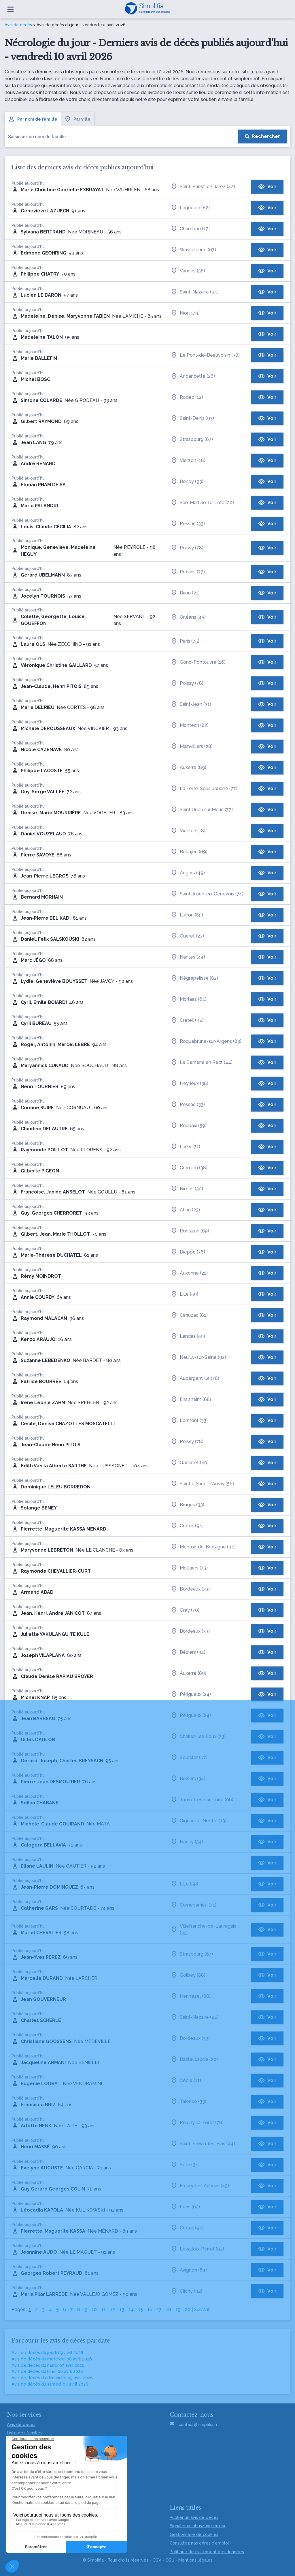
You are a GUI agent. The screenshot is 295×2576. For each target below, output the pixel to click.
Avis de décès (18, 25)
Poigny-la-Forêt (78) (197, 2122)
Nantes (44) (188, 957)
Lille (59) (184, 1294)
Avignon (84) (189, 2270)
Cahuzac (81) (189, 1315)
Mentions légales (195, 2560)
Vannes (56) (188, 270)
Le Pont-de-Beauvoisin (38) (205, 355)
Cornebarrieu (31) (193, 1905)
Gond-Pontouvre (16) (198, 662)
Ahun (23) (185, 1209)
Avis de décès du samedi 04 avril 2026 (50, 2384)
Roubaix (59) (189, 1125)
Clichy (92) (186, 2291)
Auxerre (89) (188, 767)
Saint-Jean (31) (191, 704)
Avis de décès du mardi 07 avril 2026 (48, 2365)
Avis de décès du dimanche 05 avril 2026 (52, 2377)
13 (121, 2309)
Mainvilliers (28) (192, 746)
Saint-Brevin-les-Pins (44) (203, 2143)
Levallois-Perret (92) (197, 2249)
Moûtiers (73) (189, 1568)
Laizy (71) (185, 1146)
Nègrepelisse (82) (194, 978)
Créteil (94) (187, 1020)
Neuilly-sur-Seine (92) (198, 1357)
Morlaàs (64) (189, 999)
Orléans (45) (188, 617)
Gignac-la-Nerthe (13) (198, 1820)
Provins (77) (188, 571)
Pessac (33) (188, 523)
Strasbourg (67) (192, 439)
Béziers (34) (188, 1652)
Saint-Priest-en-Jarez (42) (203, 186)
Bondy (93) (187, 481)
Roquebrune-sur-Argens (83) (206, 1041)
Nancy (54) (187, 1841)
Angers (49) (188, 872)
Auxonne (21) (189, 1273)
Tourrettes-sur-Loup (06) (202, 1799)
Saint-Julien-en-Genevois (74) (207, 894)
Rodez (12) (187, 397)
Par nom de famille (32, 119)
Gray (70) (185, 1610)
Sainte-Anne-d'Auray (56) (202, 1483)
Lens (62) (185, 2206)
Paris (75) (185, 641)
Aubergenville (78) (195, 1378)
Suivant (202, 2309)
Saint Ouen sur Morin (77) (202, 809)
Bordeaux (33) (190, 1589)
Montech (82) (190, 725)
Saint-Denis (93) (192, 418)
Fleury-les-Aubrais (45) (200, 2185)
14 (131, 2309)
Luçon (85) (187, 915)
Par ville (77, 119)
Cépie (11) (186, 2080)
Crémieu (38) (189, 1167)
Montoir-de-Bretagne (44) (203, 1547)
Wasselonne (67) (193, 249)
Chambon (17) (190, 228)
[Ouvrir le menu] (10, 9)
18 (168, 2309)
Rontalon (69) (190, 1231)
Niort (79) (185, 313)
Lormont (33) (189, 1420)
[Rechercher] (262, 136)
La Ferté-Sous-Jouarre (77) (204, 788)
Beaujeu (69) (189, 851)
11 (103, 2309)
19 (178, 2309)
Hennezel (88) (191, 1996)
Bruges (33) (187, 1504)
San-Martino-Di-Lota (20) (202, 502)
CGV (156, 2560)
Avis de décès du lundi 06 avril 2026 (47, 2371)
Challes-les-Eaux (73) (198, 1736)
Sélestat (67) (189, 1757)
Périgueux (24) (191, 1694)
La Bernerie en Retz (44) (201, 1062)
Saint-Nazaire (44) (195, 292)
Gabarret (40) (190, 1462)
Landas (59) (188, 1336)
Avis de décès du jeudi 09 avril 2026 (47, 2352)
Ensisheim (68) (191, 1399)
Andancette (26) (193, 376)
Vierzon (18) (188, 460)
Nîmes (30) (187, 1188)
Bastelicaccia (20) (194, 2059)
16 (149, 2309)
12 (112, 2309)
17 (159, 2309)
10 (94, 2309)
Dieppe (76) (188, 1252)
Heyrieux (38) (189, 1083)
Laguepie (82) (190, 207)
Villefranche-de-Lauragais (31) (203, 1929)
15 (140, 2309)
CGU (169, 2560)
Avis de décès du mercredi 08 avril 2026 (52, 2358)
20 (187, 2309)
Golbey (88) (188, 1975)
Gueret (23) (187, 936)
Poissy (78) (187, 548)
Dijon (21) (185, 593)
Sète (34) (185, 2164)
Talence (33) (188, 2101)
